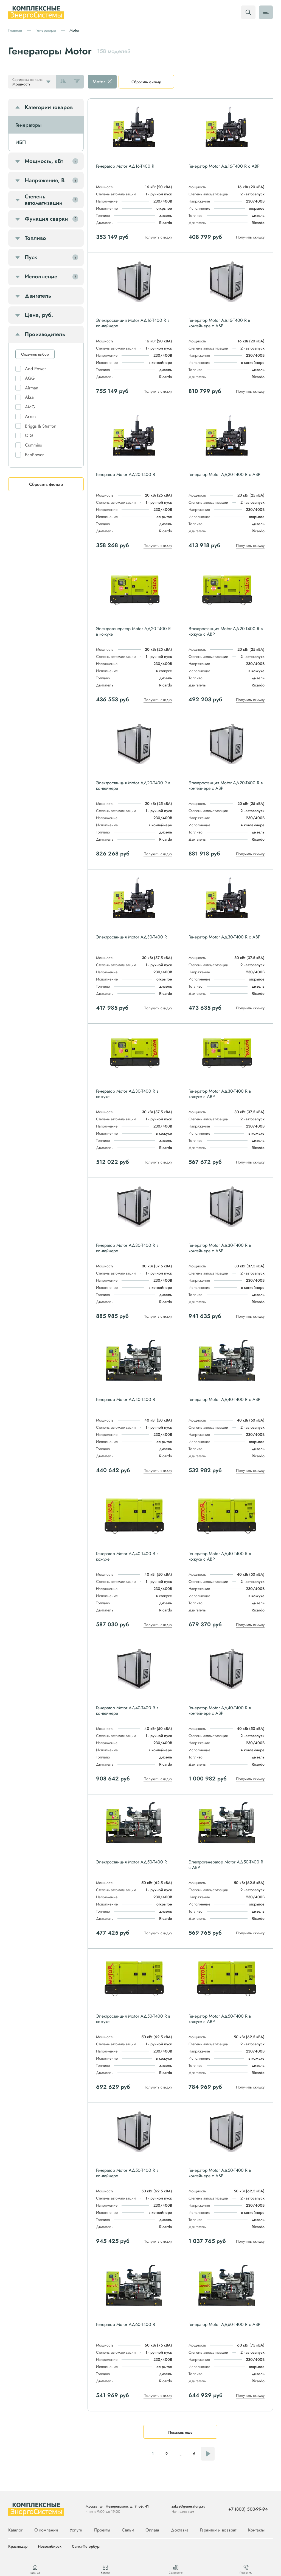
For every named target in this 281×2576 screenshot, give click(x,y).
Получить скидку (158, 237)
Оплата (152, 2530)
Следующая (208, 2454)
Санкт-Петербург (86, 2546)
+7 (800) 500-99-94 (248, 2509)
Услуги (76, 2530)
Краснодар (17, 2546)
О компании (46, 2530)
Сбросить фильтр (146, 82)
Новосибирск (49, 2546)
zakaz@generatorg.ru (188, 2506)
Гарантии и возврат (218, 2530)
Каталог (15, 2530)
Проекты (102, 2530)
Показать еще (180, 2432)
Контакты (256, 2530)
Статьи (128, 2530)
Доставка (180, 2530)
